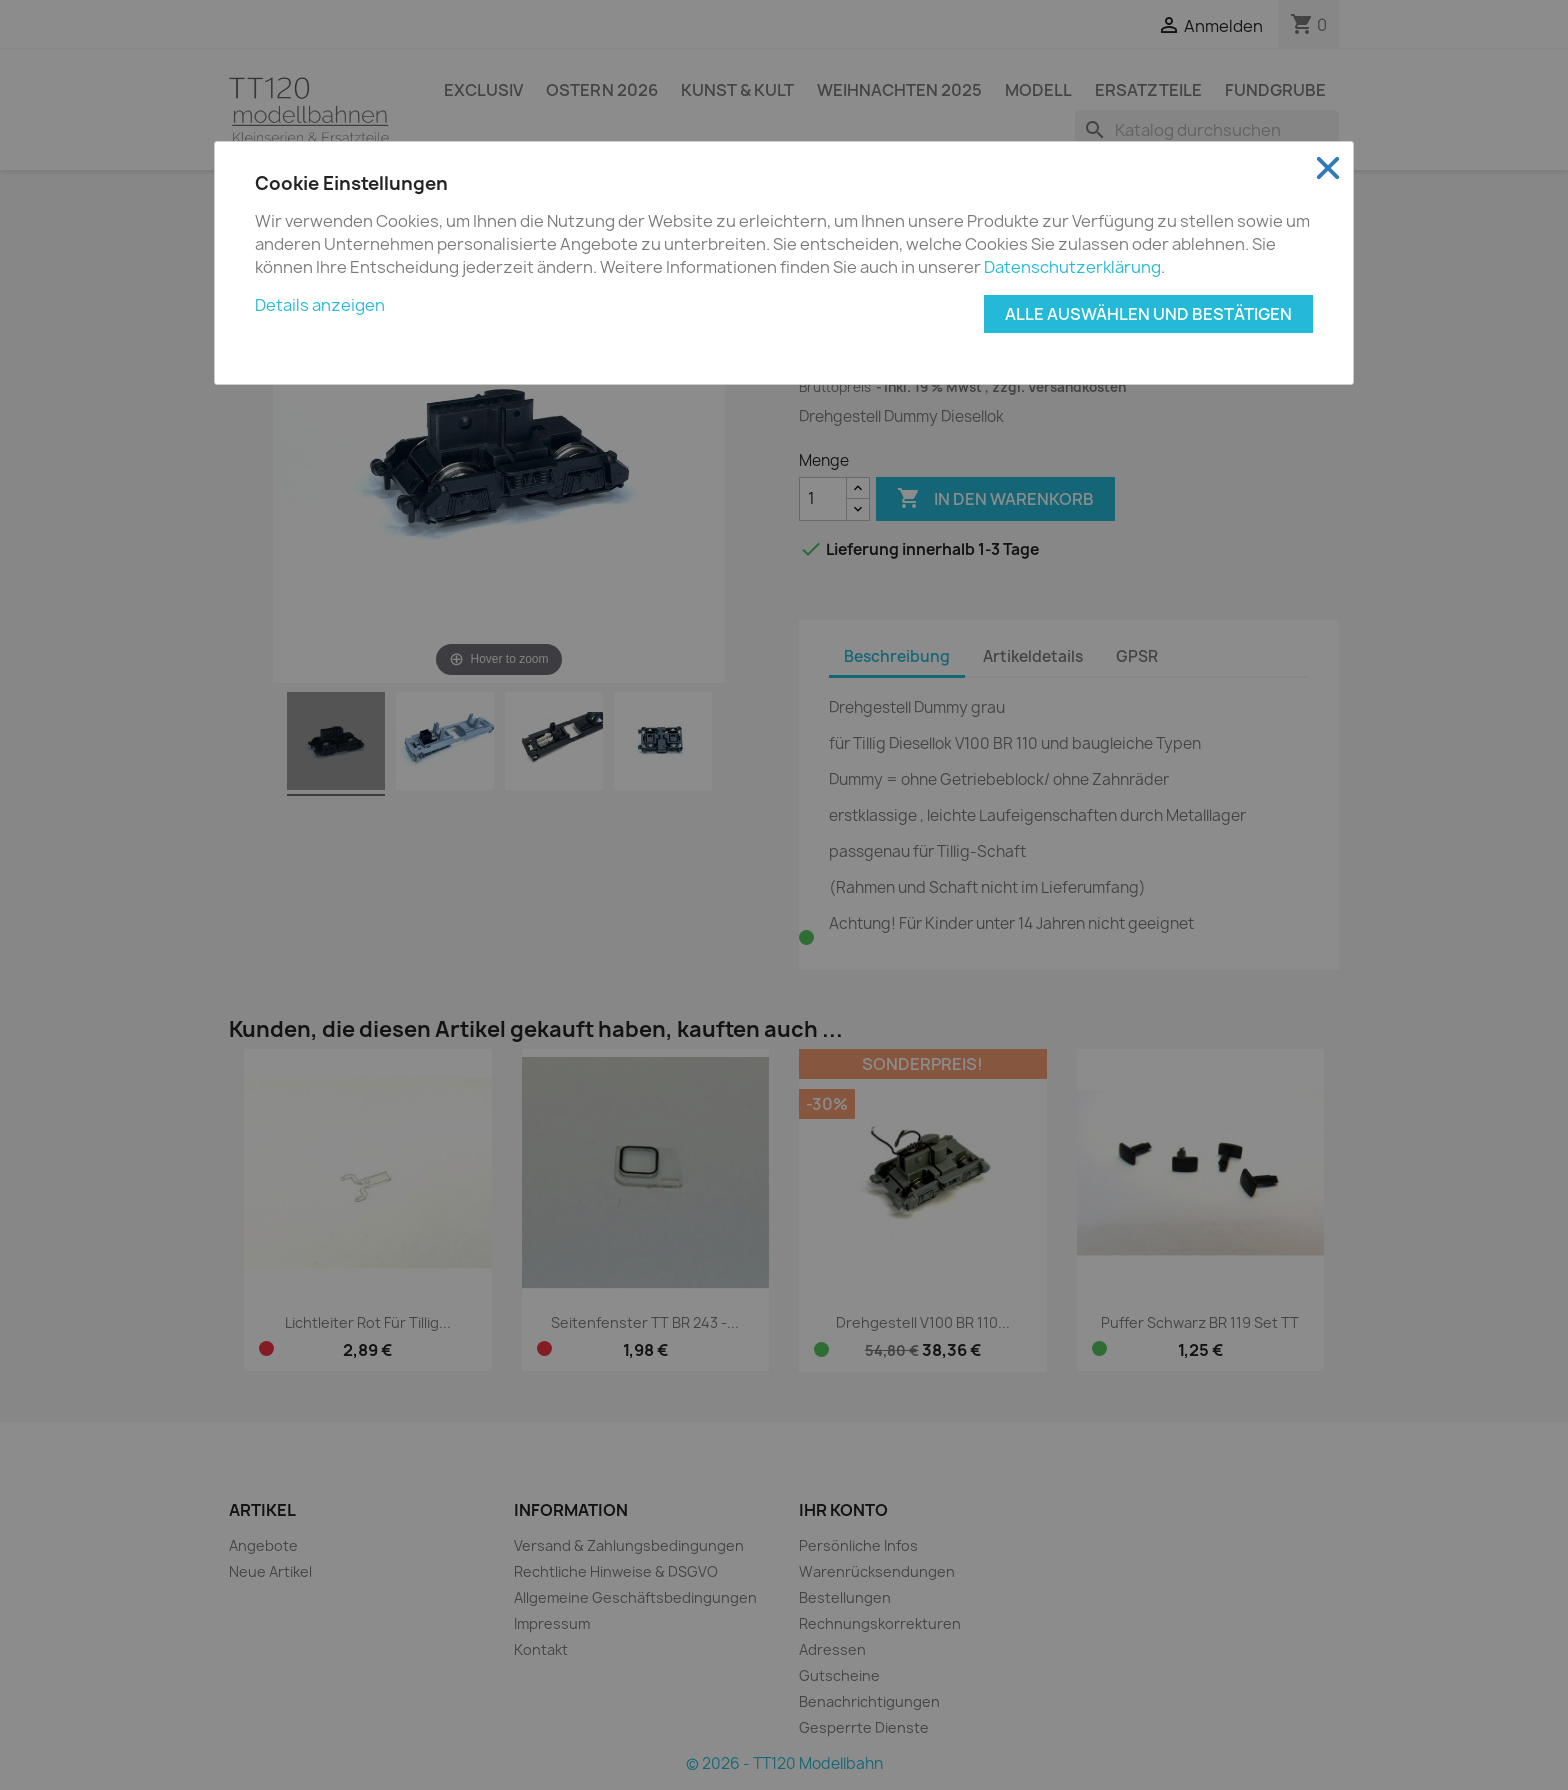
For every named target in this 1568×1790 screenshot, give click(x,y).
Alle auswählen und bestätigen (1148, 314)
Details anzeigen (320, 305)
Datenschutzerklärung (1072, 267)
